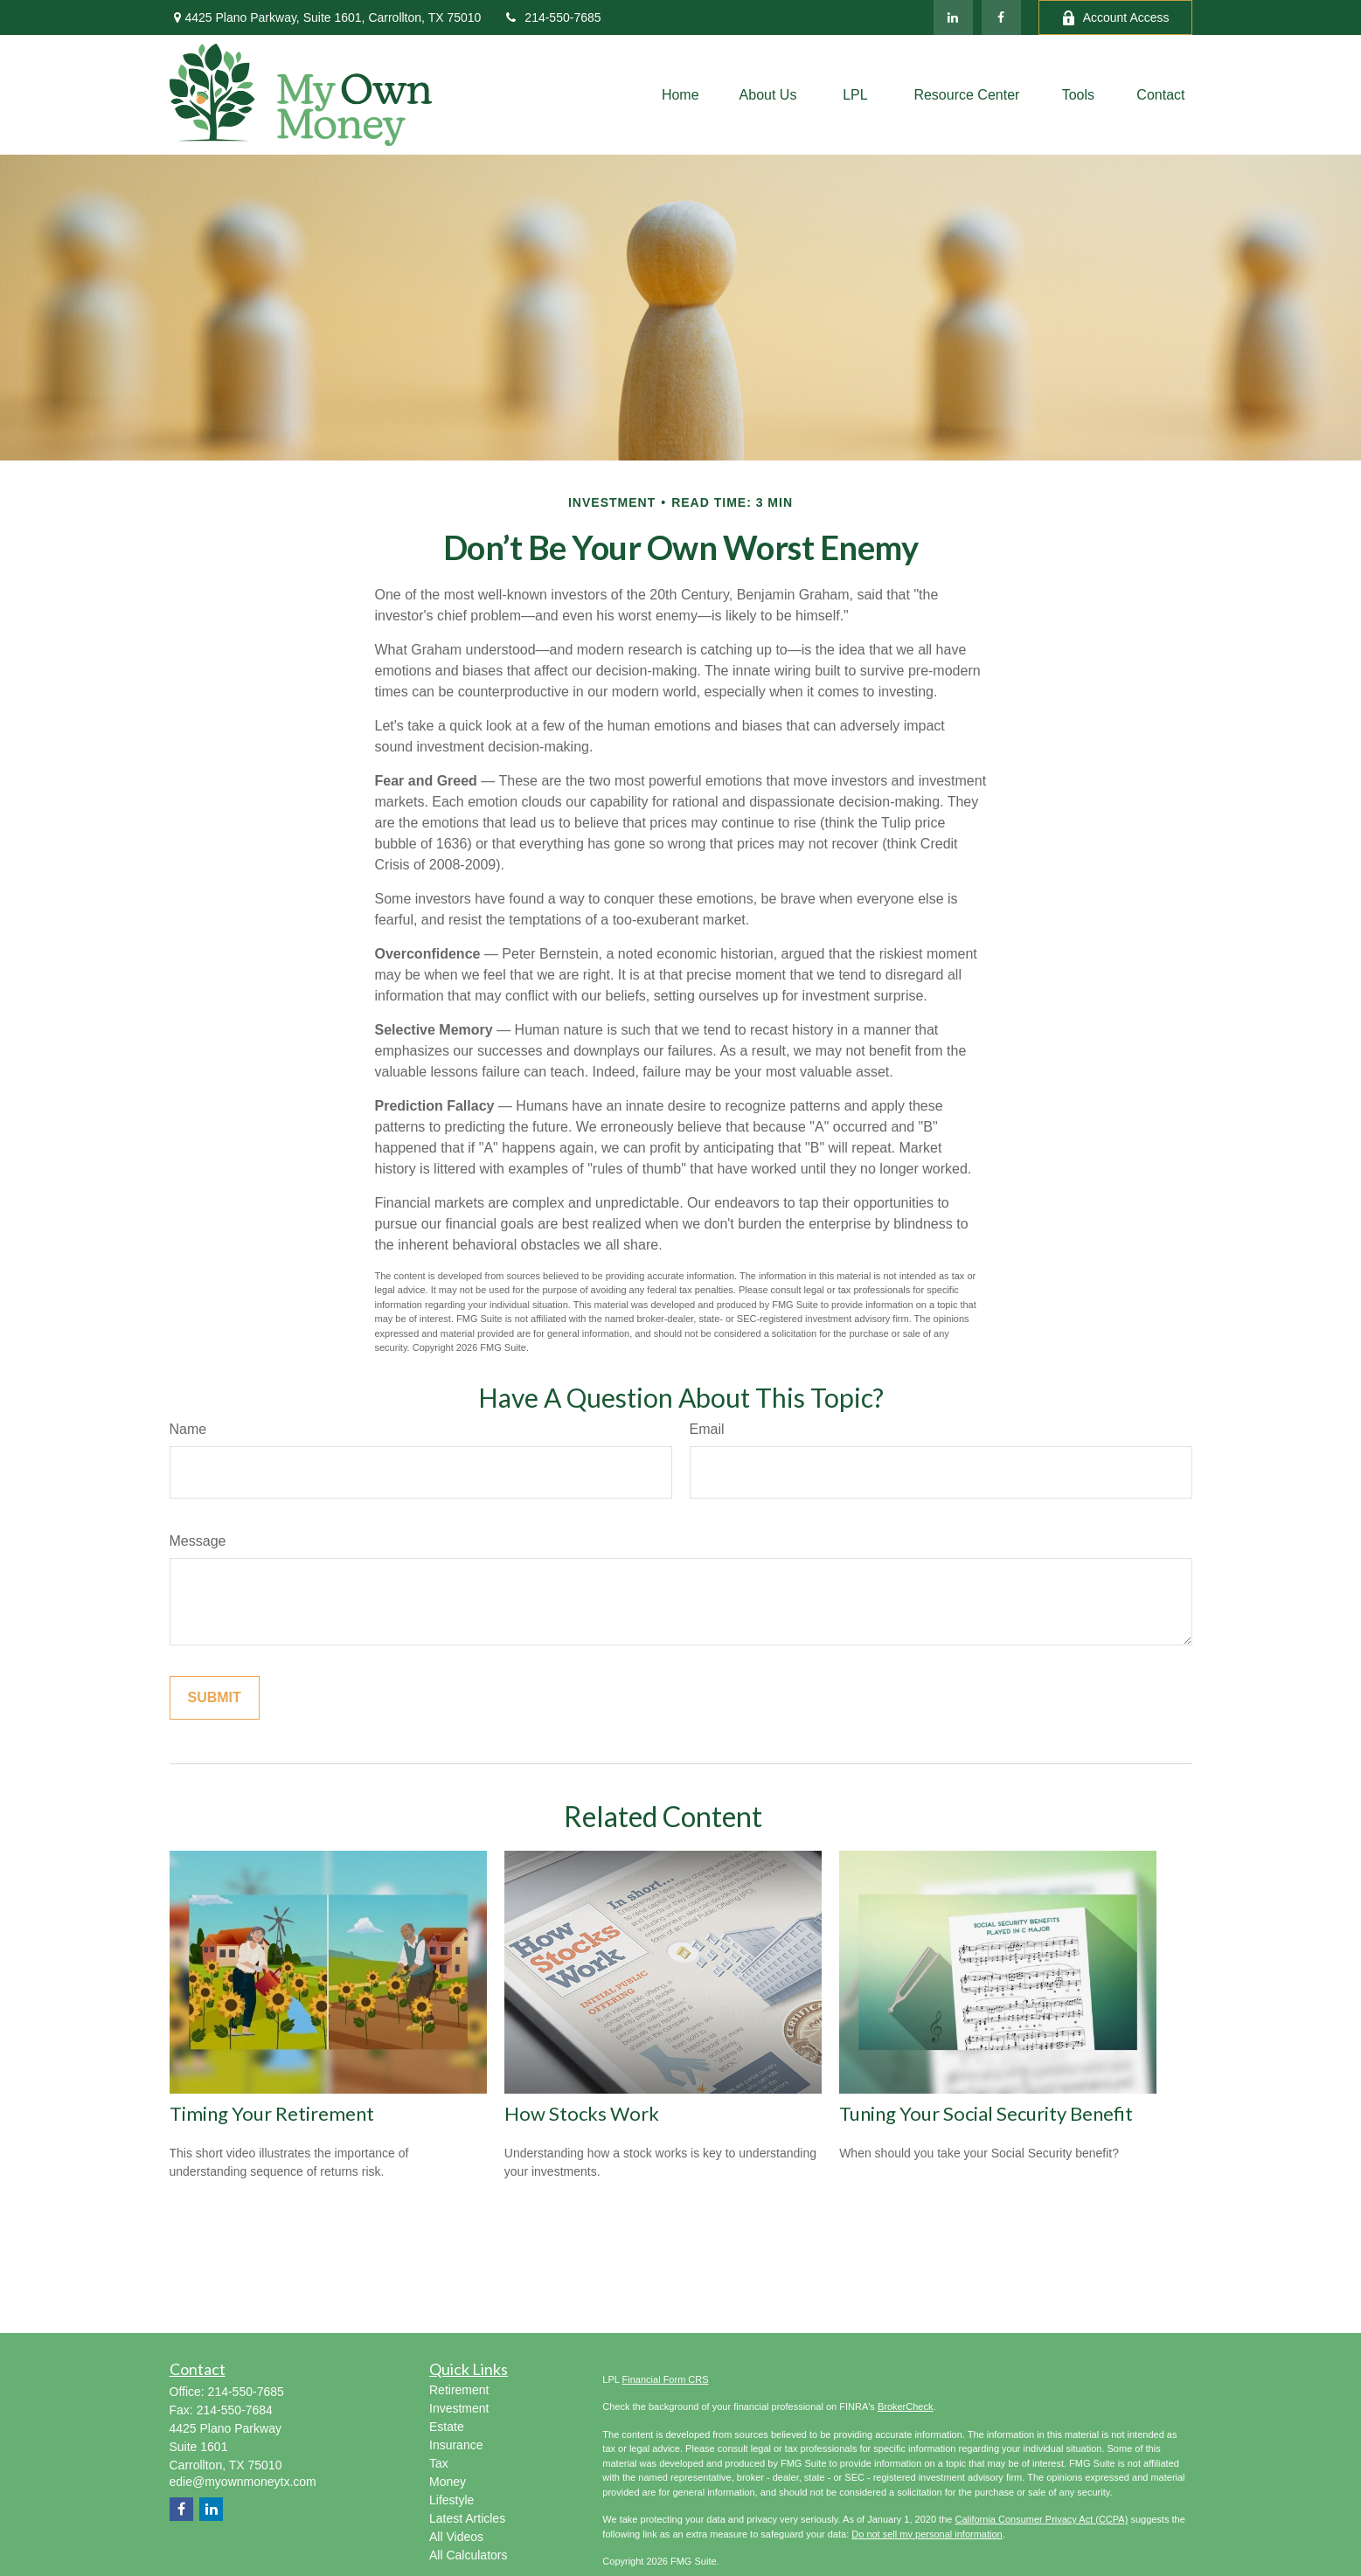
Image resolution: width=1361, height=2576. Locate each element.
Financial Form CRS (665, 2379)
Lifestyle (451, 2500)
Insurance (456, 2445)
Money (447, 2482)
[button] (680, 95)
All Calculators (468, 2555)
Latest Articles (467, 2518)
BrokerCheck (906, 2406)
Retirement (459, 2390)
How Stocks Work (581, 2113)
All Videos (456, 2537)
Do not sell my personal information (926, 2534)
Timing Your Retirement (272, 2113)
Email (707, 1429)
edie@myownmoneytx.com (243, 2482)
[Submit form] (215, 1698)
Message (198, 1541)
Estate (446, 2427)
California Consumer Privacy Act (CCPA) (1041, 2519)
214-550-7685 (552, 17)
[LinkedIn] (953, 17)
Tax (438, 2463)
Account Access (1115, 17)
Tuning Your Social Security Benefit (986, 2113)
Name (188, 1429)
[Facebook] (1001, 17)
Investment (459, 2408)
